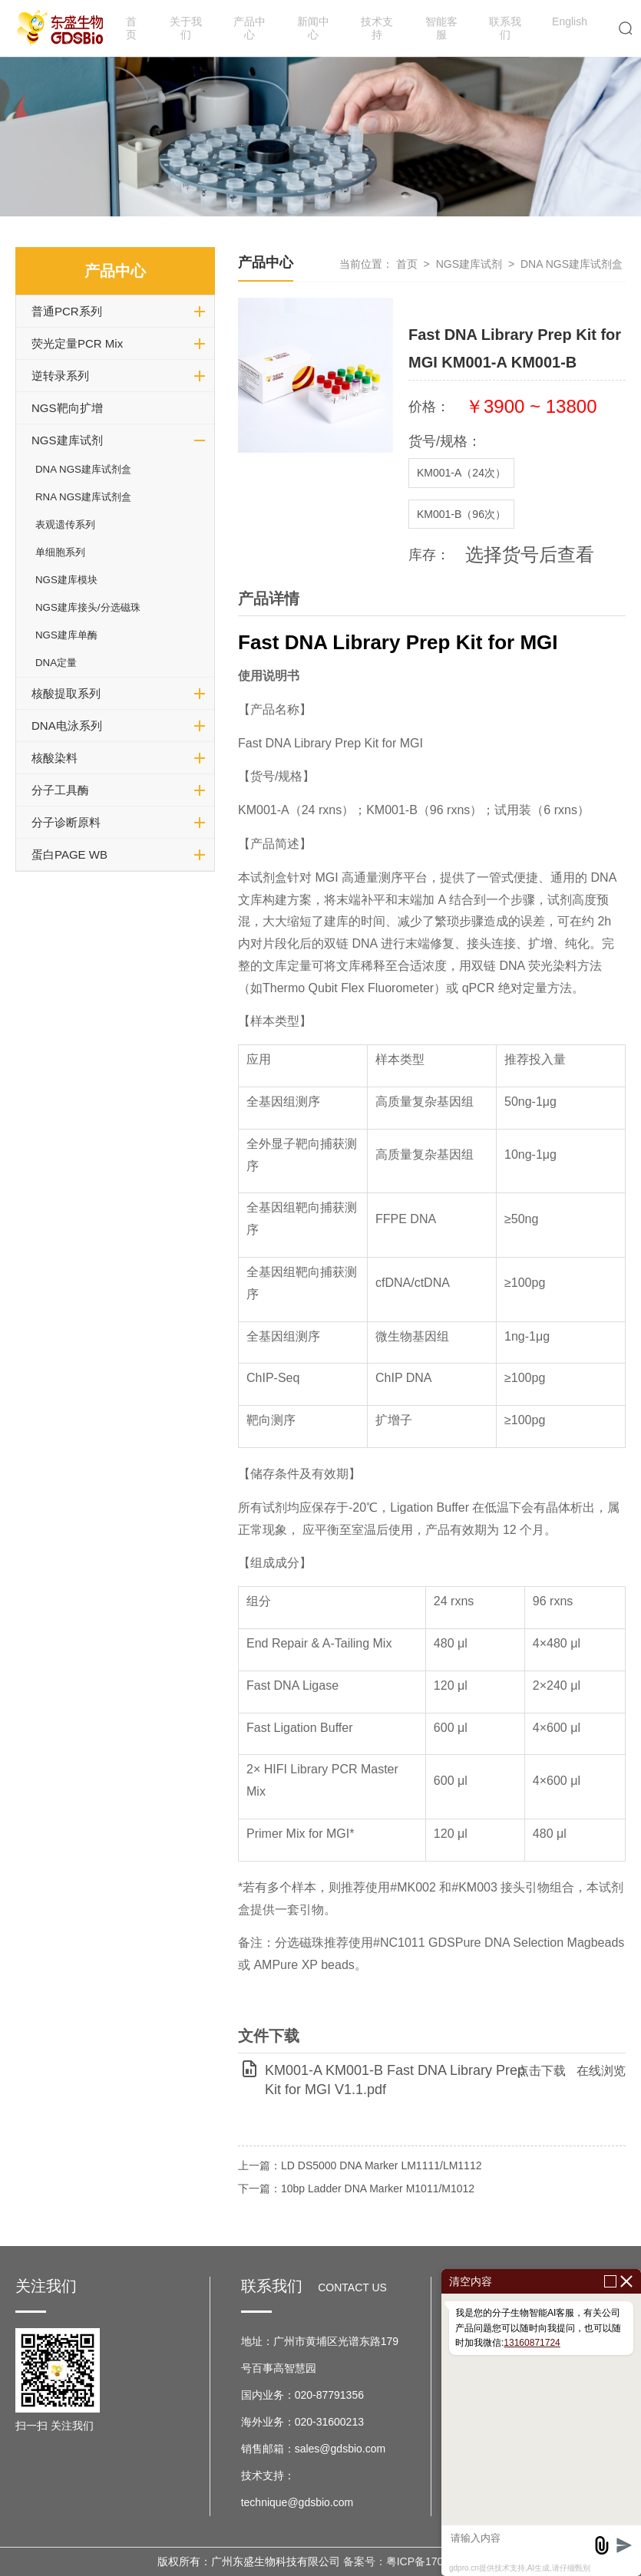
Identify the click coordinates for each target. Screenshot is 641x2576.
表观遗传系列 (65, 524)
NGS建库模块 (66, 579)
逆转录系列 (60, 375)
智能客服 (441, 28)
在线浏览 (601, 2070)
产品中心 (249, 28)
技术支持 (377, 28)
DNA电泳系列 (66, 725)
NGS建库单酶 (66, 635)
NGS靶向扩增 (67, 407)
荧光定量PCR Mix (77, 343)
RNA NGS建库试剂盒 (83, 497)
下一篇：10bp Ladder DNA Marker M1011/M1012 (356, 2188)
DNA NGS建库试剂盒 (83, 469)
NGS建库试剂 (67, 440)
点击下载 (541, 2070)
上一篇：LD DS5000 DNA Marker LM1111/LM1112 (359, 2165)
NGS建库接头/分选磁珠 (87, 607)
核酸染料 (54, 757)
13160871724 (532, 2342)
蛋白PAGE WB (69, 854)
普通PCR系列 (66, 311)
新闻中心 (313, 28)
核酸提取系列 (66, 693)
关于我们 (186, 28)
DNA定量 (56, 662)
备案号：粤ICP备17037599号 (413, 2561)
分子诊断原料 (66, 822)
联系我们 (505, 28)
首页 (131, 28)
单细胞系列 (60, 552)
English (569, 21)
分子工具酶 (60, 790)
